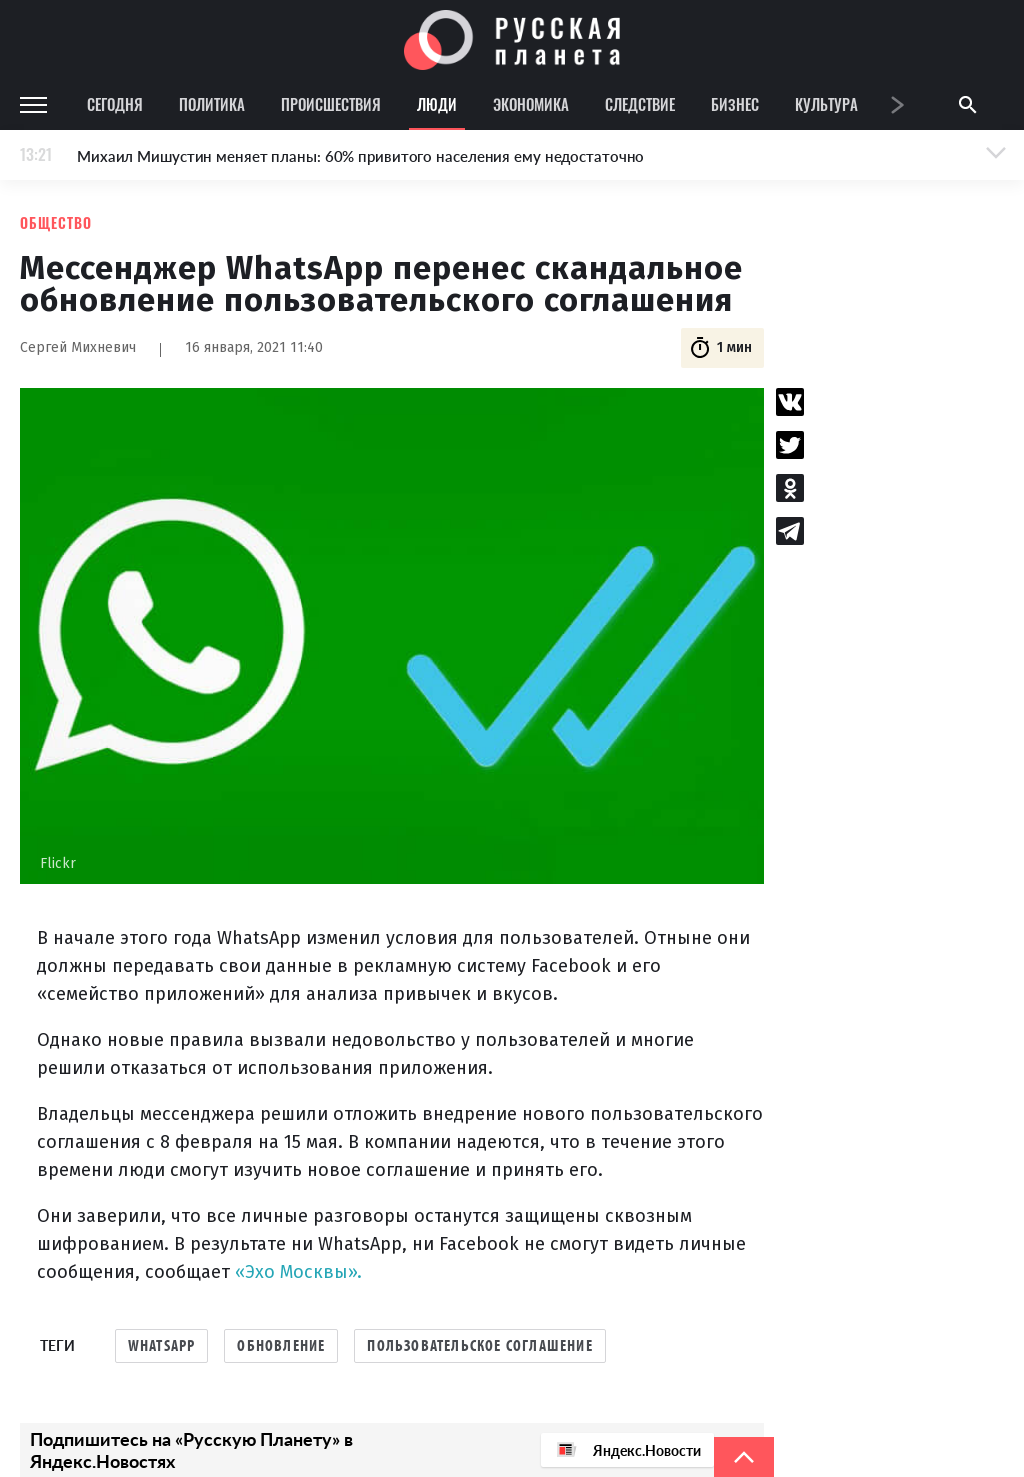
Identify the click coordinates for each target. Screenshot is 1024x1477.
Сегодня (115, 104)
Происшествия (331, 104)
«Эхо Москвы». (298, 1272)
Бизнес (735, 104)
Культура (826, 104)
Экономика (531, 104)
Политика (212, 104)
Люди (437, 104)
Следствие (640, 104)
